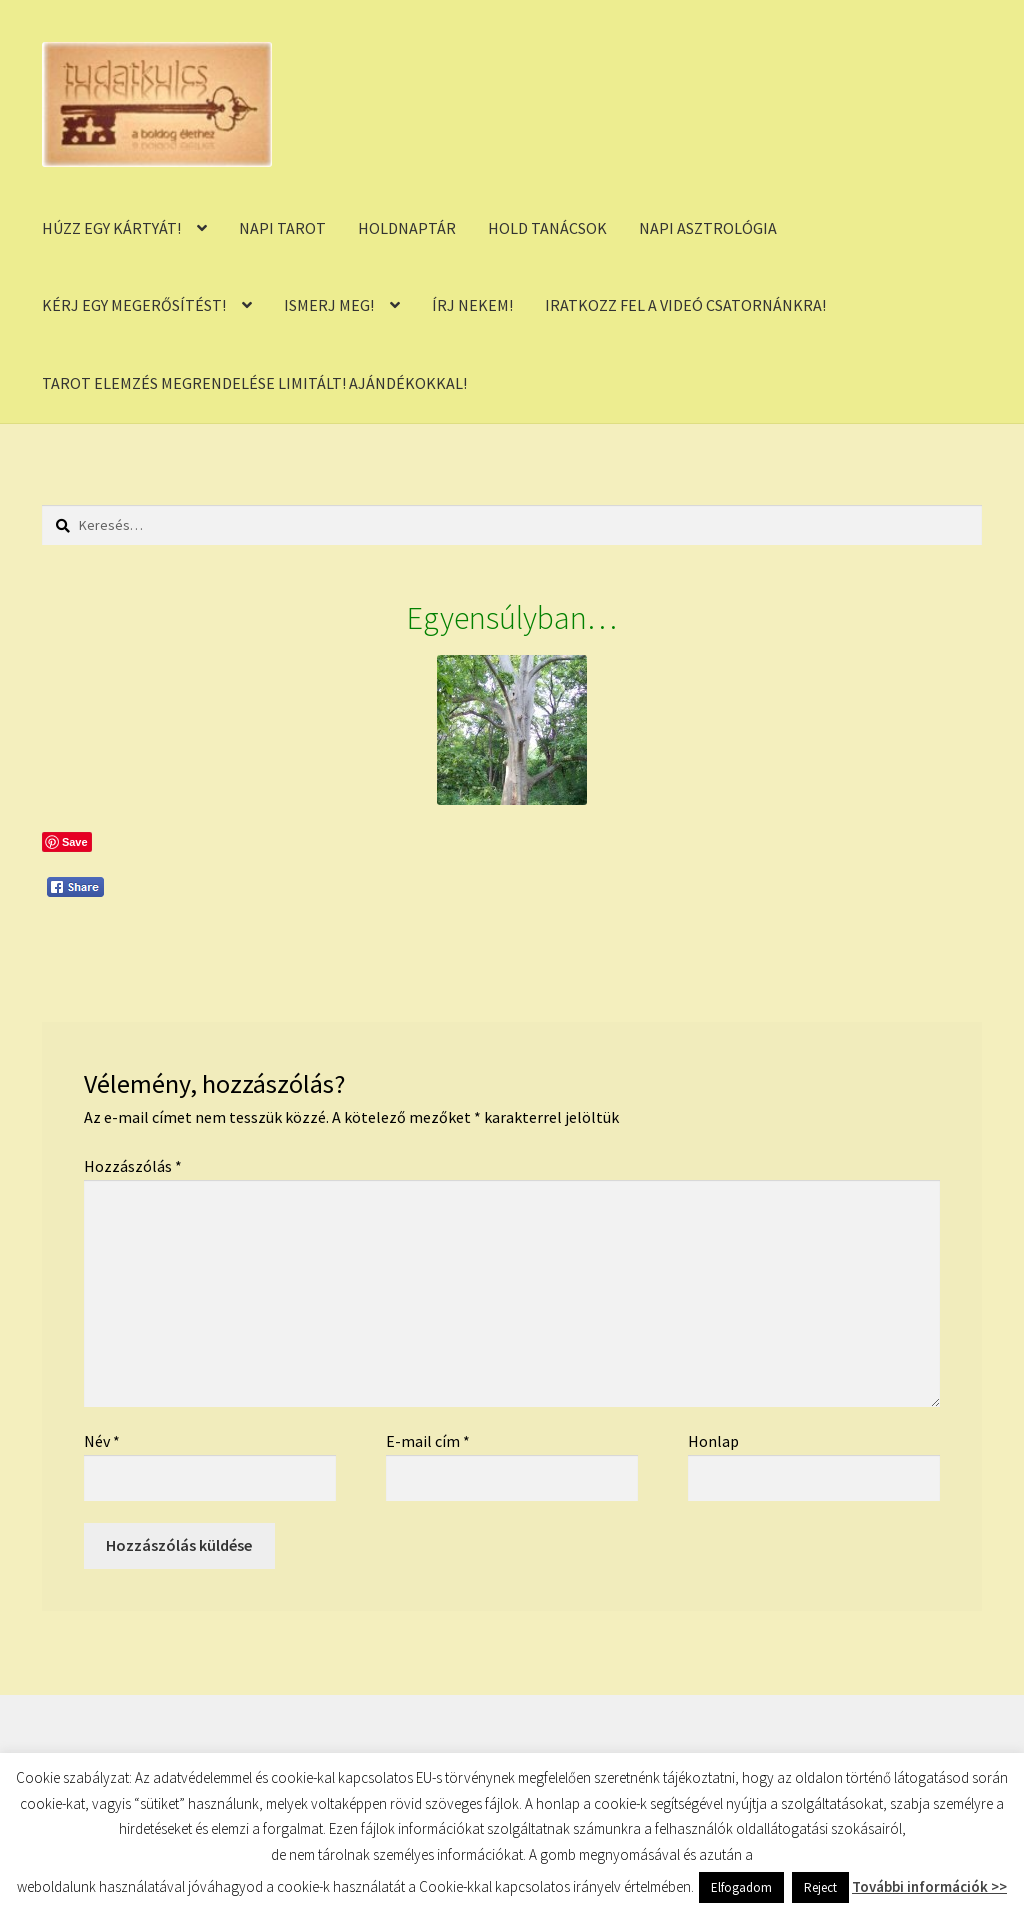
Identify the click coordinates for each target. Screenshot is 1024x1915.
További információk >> (929, 1886)
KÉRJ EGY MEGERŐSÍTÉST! (134, 305)
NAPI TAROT (282, 228)
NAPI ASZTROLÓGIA (708, 228)
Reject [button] (820, 1887)
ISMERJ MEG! (329, 305)
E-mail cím (428, 1441)
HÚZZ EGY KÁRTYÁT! (111, 228)
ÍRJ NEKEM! (472, 305)
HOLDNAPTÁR (407, 228)
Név (102, 1441)
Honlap (713, 1441)
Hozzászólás (133, 1166)
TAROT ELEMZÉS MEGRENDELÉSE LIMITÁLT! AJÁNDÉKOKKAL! (254, 383)
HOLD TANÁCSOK (547, 228)
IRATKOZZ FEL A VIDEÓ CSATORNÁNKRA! (685, 305)
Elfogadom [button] (741, 1887)
